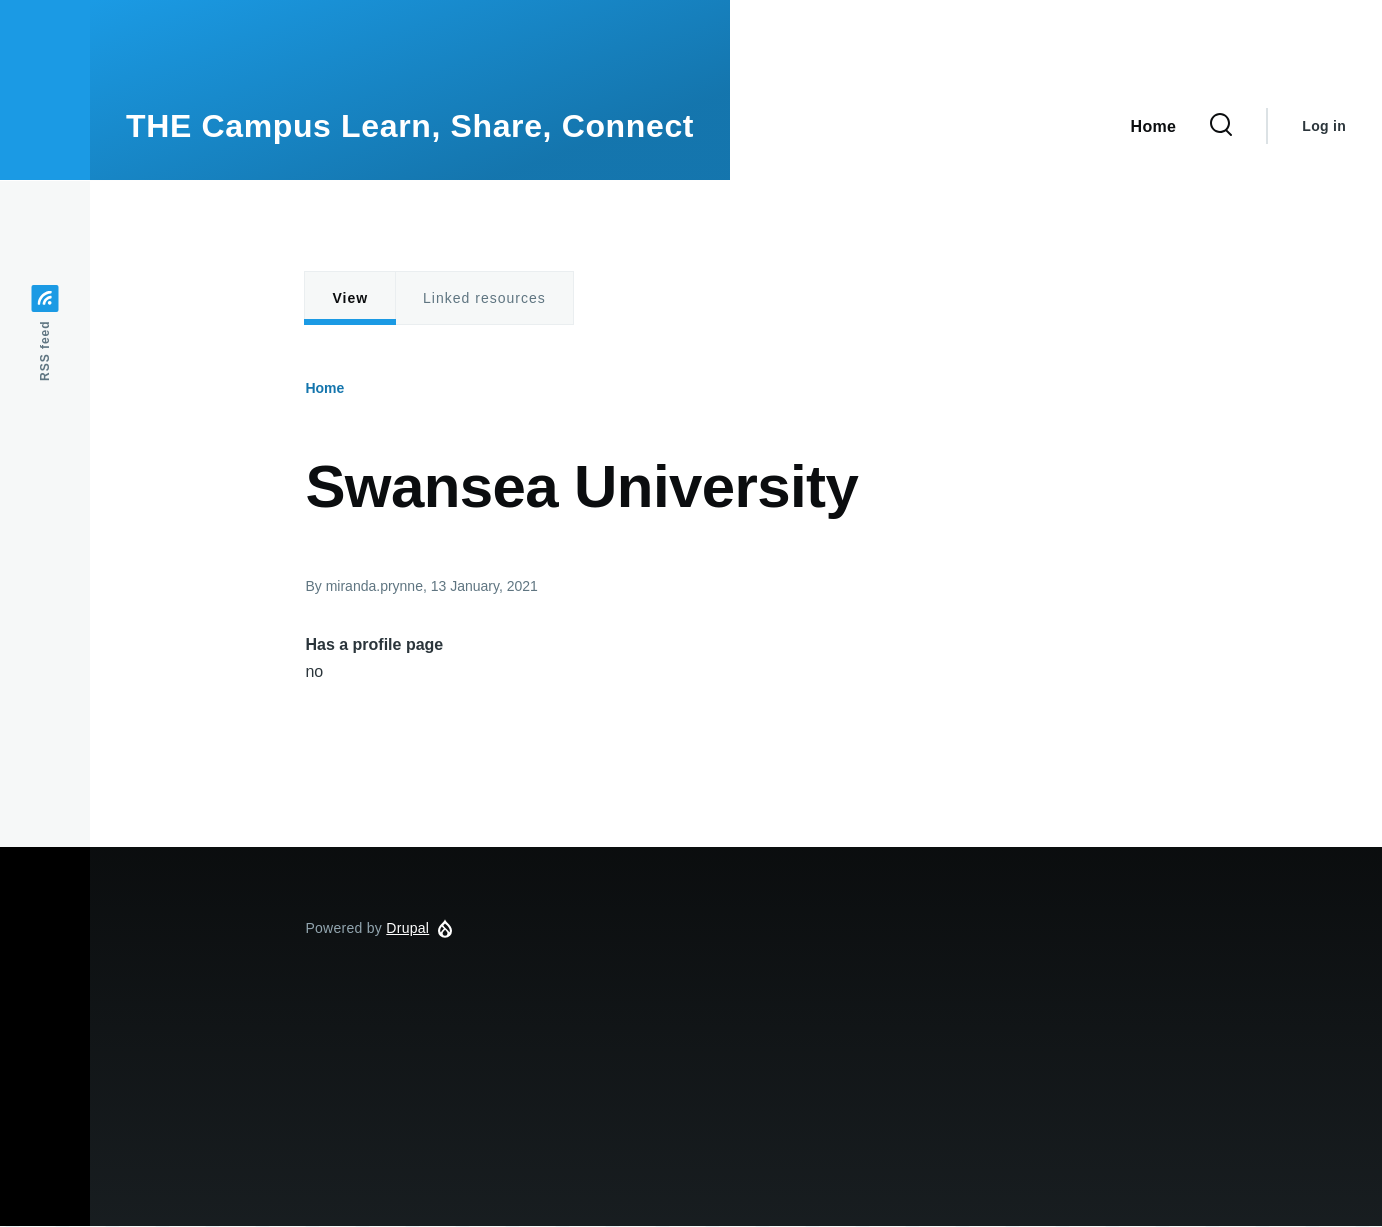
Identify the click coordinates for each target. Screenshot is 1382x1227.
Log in (1324, 126)
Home (324, 388)
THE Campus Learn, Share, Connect (410, 126)
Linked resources (484, 298)
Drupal (407, 928)
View (350, 298)
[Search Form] (1221, 126)
